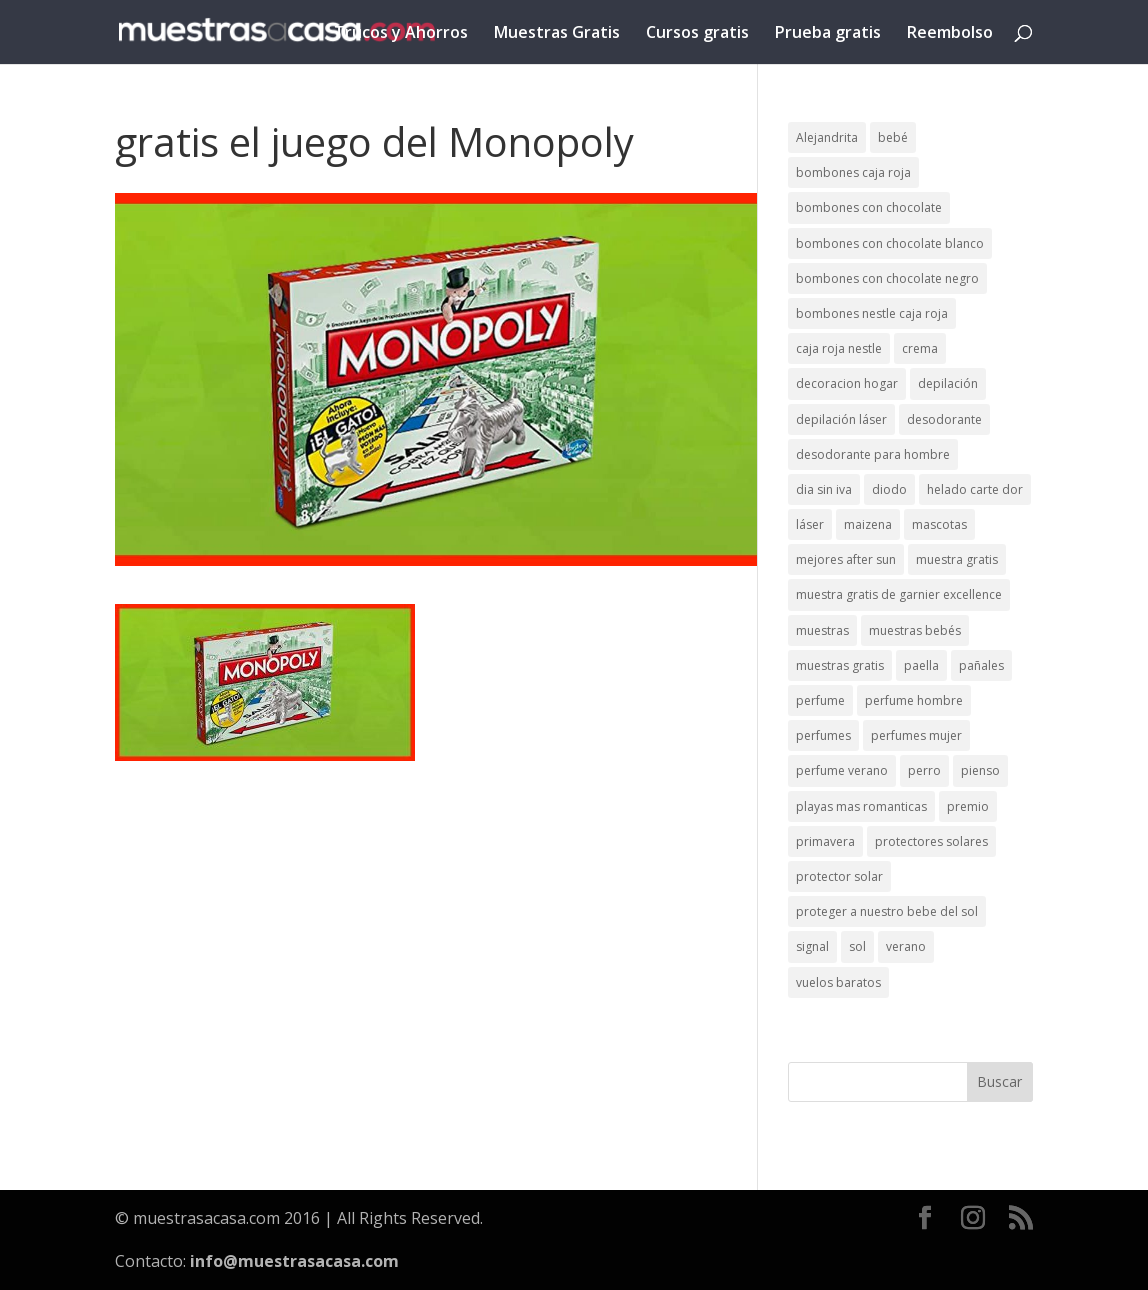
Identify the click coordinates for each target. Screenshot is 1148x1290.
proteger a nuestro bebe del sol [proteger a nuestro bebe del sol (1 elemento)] (887, 911)
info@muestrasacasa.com (294, 1261)
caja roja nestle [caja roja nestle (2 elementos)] (839, 348)
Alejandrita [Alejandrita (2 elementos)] (827, 137)
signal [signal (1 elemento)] (812, 946)
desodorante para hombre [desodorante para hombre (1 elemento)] (873, 454)
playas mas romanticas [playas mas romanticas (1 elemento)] (861, 806)
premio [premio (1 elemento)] (968, 806)
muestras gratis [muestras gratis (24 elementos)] (840, 665)
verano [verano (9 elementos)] (906, 946)
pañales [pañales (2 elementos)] (981, 665)
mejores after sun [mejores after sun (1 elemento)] (846, 559)
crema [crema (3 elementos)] (920, 348)
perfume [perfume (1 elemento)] (820, 700)
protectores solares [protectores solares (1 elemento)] (931, 841)
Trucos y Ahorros (401, 34)
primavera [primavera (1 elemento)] (825, 841)
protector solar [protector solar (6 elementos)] (839, 876)
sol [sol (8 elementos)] (857, 946)
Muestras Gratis (557, 34)
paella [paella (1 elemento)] (921, 665)
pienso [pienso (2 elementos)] (980, 770)
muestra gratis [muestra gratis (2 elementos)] (957, 559)
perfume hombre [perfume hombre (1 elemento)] (914, 700)
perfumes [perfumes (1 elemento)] (823, 735)
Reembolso (950, 34)
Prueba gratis (828, 34)
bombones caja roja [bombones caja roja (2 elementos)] (853, 172)
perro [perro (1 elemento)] (924, 770)
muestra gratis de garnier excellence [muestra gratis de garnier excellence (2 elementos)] (899, 594)
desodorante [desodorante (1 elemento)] (944, 419)
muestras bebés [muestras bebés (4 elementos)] (915, 630)
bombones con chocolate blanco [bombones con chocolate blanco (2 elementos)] (890, 243)
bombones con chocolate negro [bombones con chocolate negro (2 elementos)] (887, 278)
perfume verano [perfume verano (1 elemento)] (842, 770)
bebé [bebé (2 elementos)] (893, 137)
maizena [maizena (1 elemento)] (868, 524)
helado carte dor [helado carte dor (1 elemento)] (975, 489)
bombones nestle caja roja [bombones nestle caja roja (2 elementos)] (872, 313)
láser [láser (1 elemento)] (810, 524)
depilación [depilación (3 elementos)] (948, 383)
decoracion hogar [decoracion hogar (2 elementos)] (847, 383)
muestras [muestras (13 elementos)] (822, 630)
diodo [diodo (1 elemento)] (889, 489)
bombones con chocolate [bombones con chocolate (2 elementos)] (869, 207)
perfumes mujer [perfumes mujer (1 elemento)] (916, 735)
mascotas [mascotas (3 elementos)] (939, 524)
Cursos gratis (697, 34)
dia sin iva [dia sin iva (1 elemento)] (824, 489)
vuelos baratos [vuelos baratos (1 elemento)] (838, 982)
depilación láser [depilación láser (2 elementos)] (841, 419)
